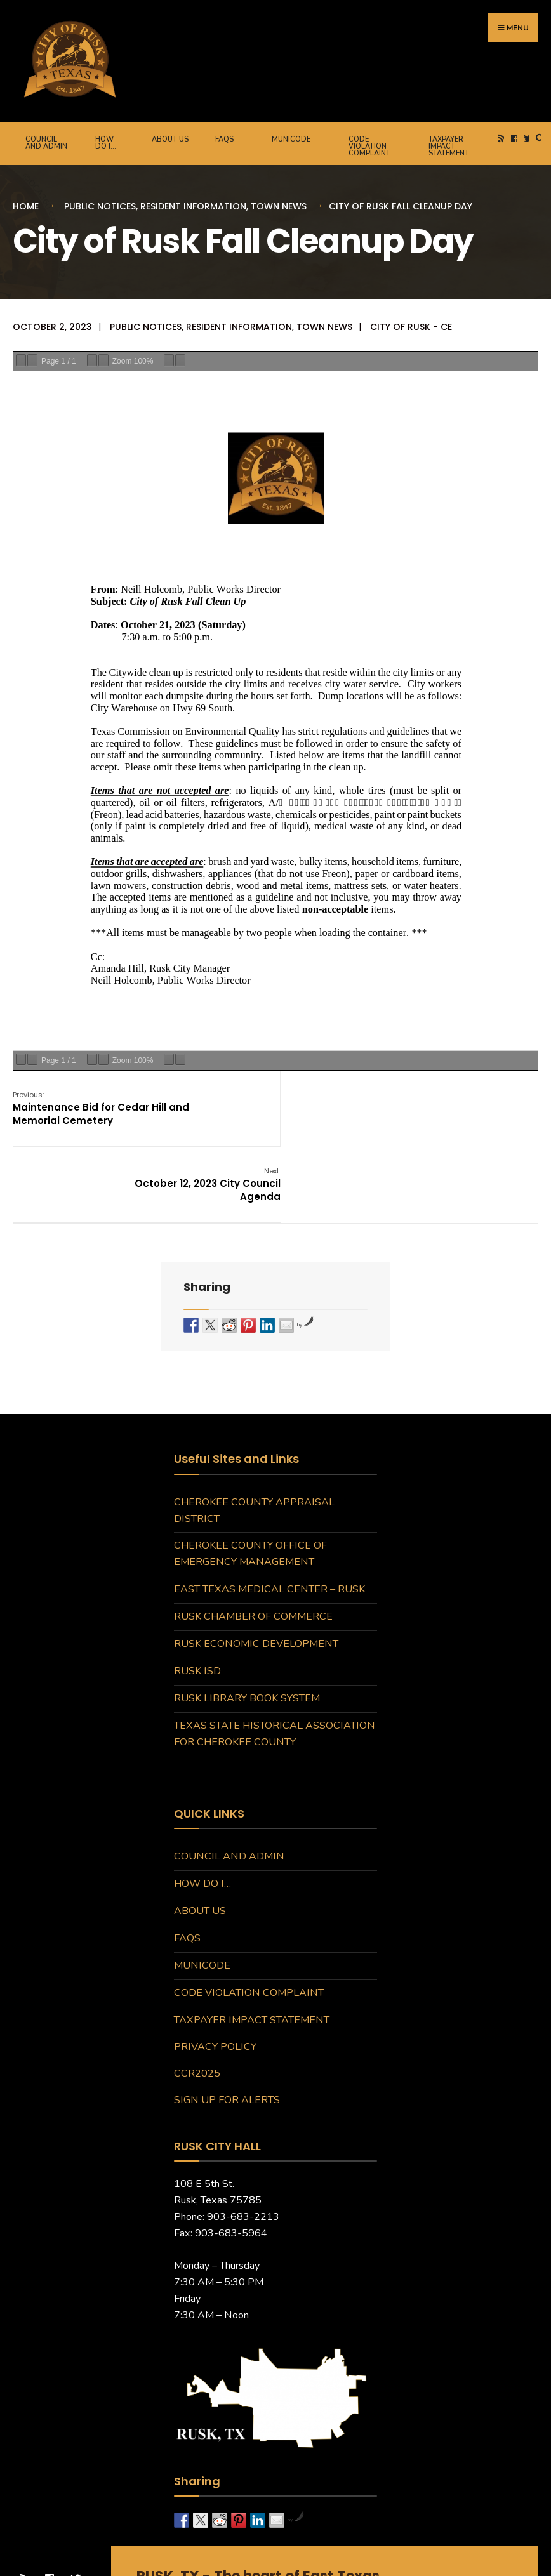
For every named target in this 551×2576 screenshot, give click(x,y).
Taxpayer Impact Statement (448, 145)
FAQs (224, 138)
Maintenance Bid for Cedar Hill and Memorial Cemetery (101, 1106)
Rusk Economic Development (256, 1565)
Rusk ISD (197, 1592)
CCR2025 (197, 1995)
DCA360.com (381, 2551)
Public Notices (100, 205)
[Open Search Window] (538, 137)
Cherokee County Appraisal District (254, 1432)
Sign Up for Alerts (227, 2021)
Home (26, 205)
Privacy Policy (215, 1968)
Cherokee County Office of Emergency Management (250, 1475)
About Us (170, 138)
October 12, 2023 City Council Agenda (465, 1106)
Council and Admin (46, 141)
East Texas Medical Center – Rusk (269, 1510)
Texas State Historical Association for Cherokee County (274, 1655)
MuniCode (291, 138)
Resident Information (193, 205)
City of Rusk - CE (411, 325)
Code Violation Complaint (369, 145)
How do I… (105, 141)
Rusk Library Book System (247, 1620)
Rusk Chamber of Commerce (253, 1538)
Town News (279, 205)
